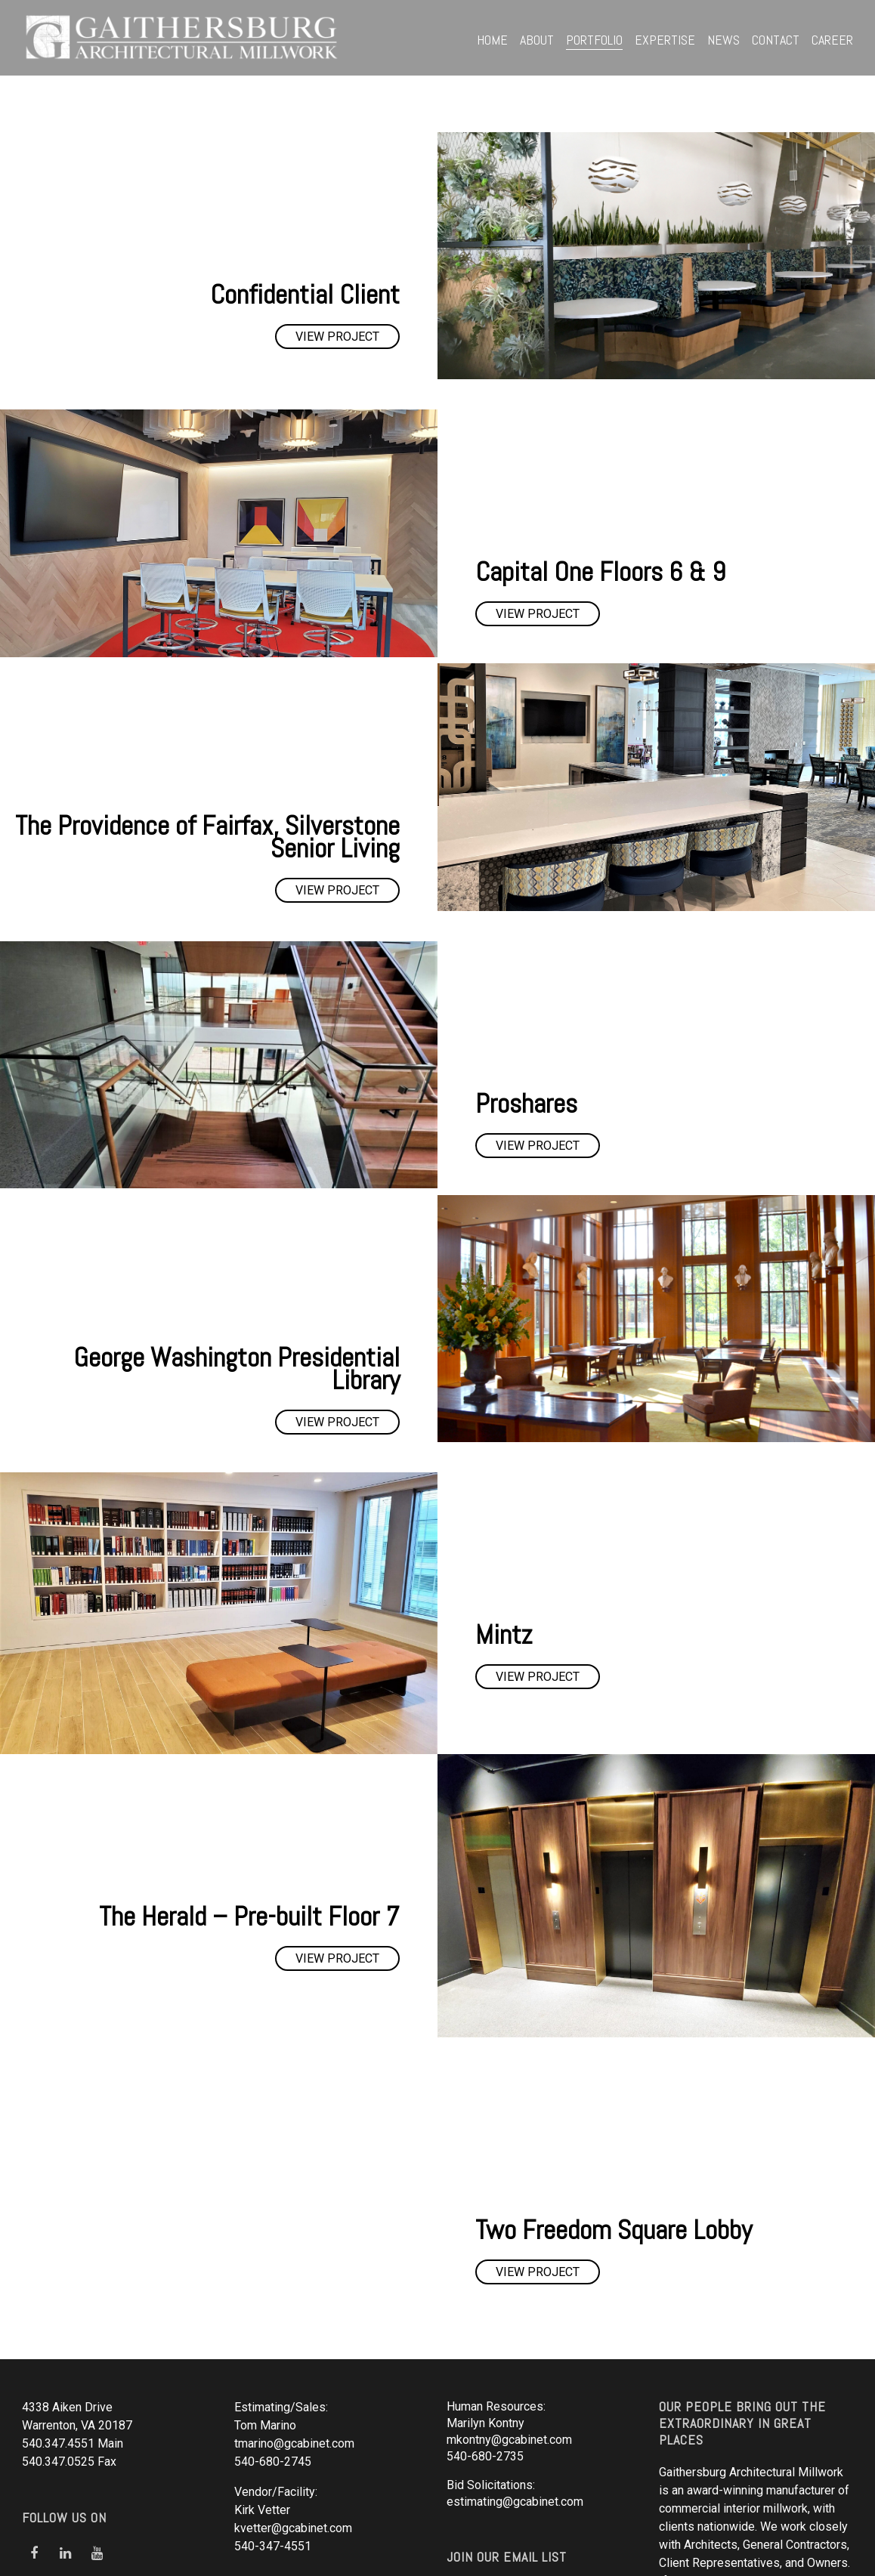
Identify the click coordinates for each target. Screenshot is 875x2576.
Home (492, 39)
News (723, 39)
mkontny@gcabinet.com (509, 2298)
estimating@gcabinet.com (515, 2360)
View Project (337, 336)
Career (832, 39)
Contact (775, 39)
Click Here (480, 2448)
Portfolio (594, 39)
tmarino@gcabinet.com (294, 2302)
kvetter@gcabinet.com (293, 2387)
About (537, 39)
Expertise (665, 39)
